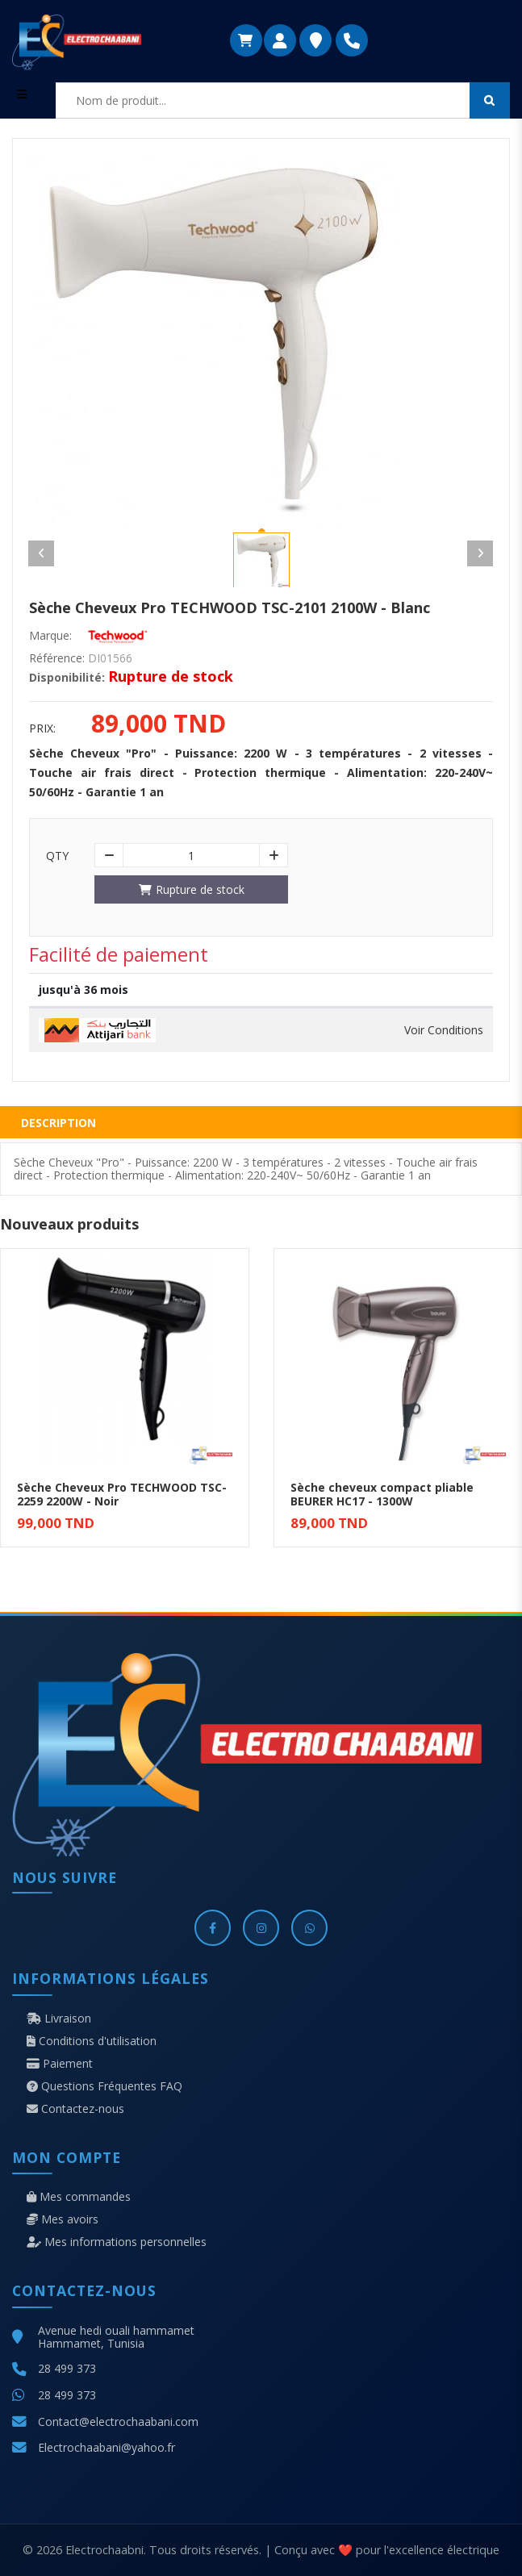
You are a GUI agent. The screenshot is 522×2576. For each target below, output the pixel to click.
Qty (57, 856)
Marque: (50, 635)
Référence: (57, 658)
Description (58, 1122)
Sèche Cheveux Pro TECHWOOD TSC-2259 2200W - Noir (122, 1494)
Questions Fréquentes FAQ (104, 2086)
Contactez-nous (75, 2108)
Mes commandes (79, 2196)
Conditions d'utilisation (92, 2041)
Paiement (60, 2063)
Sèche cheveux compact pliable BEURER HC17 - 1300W (382, 1494)
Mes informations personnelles (117, 2242)
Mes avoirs (62, 2219)
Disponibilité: (67, 677)
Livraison (59, 2018)
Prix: (42, 728)
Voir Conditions (443, 1030)
